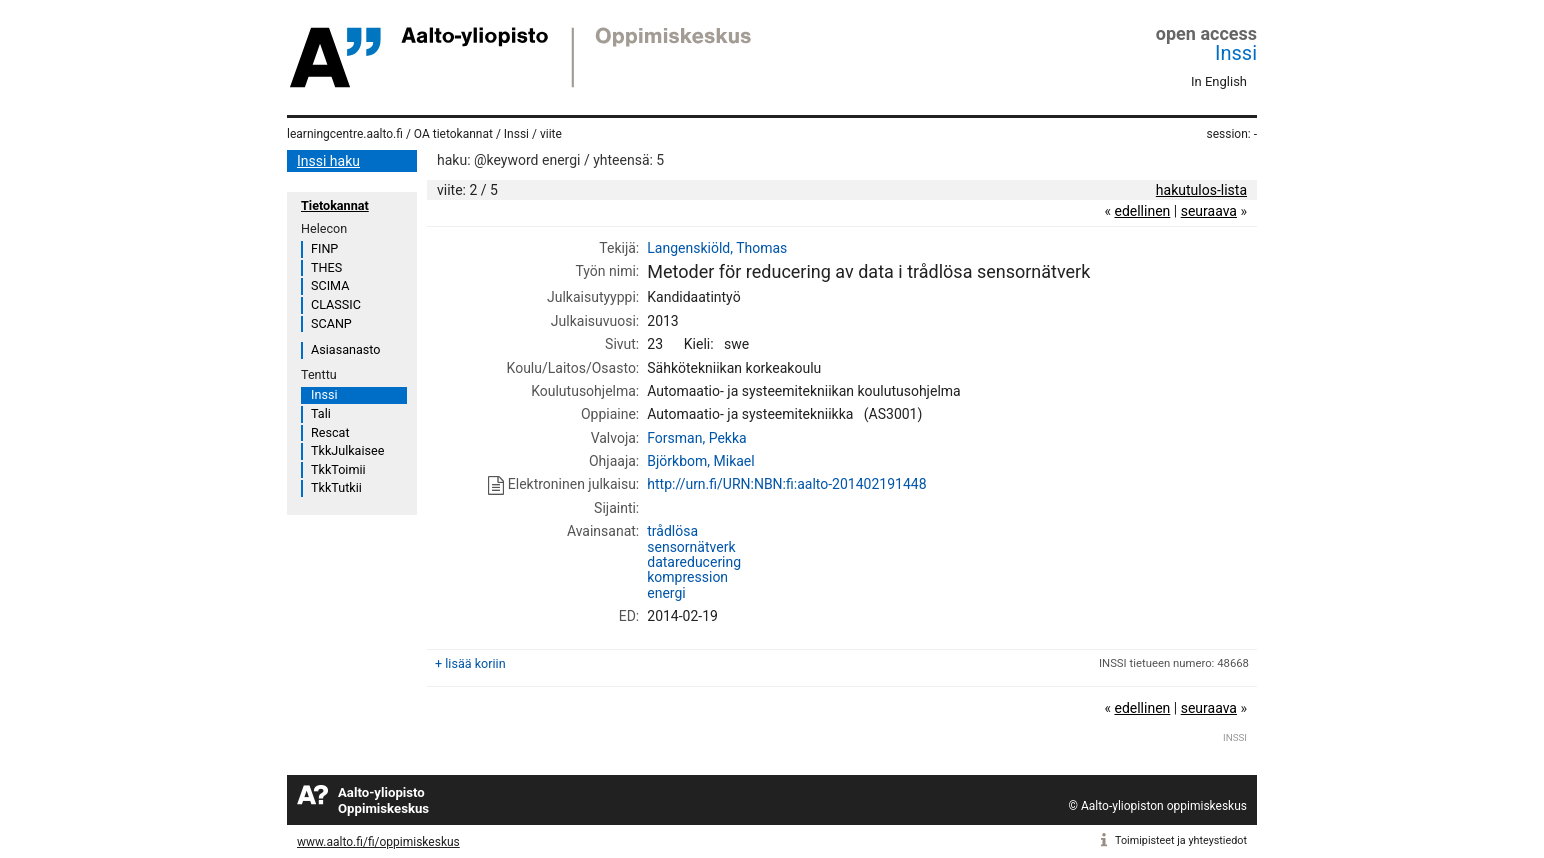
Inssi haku (328, 161)
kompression (687, 577)
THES (326, 267)
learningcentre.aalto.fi (345, 134)
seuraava (1209, 211)
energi (666, 593)
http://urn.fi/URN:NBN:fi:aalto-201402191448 (786, 484)
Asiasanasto (345, 349)
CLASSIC (336, 304)
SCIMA (330, 285)
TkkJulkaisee (347, 450)
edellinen (1142, 211)
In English (1219, 81)
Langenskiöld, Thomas (717, 248)
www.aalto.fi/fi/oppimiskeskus (378, 842)
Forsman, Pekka (696, 438)
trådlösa (672, 531)
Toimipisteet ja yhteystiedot (1181, 840)
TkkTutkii (336, 487)
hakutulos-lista (1201, 190)
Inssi (1236, 53)
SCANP (331, 323)
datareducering (694, 562)
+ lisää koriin (470, 663)
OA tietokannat (453, 134)
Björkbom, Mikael (700, 461)
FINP (324, 248)
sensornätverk (691, 547)
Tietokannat (335, 205)
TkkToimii (338, 469)
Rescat (330, 432)
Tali (321, 413)
